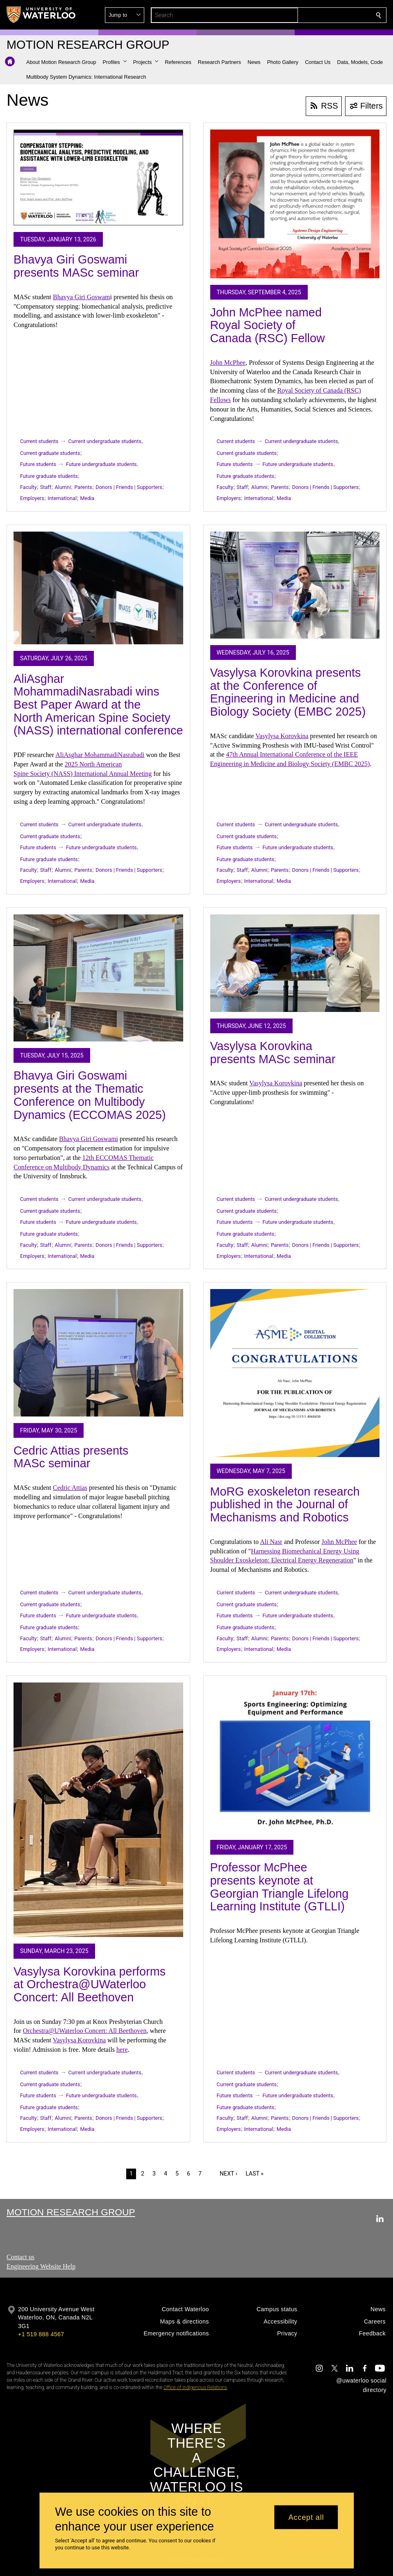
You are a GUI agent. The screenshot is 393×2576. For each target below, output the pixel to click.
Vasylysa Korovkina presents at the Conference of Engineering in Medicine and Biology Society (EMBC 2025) (288, 692)
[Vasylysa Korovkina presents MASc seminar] (295, 963)
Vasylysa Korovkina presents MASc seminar (273, 1052)
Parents (83, 487)
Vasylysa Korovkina (281, 735)
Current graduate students (50, 453)
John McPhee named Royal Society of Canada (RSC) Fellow (267, 325)
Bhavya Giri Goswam (81, 296)
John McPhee (228, 362)
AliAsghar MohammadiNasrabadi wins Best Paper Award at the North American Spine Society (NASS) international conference (98, 704)
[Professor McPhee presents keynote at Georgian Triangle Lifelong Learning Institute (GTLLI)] (295, 1757)
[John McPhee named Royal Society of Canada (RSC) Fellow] (295, 204)
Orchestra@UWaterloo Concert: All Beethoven (85, 2030)
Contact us (20, 2256)
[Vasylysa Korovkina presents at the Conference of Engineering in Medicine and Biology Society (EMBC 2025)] (295, 585)
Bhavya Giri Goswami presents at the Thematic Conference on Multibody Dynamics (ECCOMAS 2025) (90, 1095)
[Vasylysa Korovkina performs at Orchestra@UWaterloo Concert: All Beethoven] (98, 1809)
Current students (39, 441)
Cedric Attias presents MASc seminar (71, 1457)
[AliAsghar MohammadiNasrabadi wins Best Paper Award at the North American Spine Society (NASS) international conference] (98, 588)
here (122, 2049)
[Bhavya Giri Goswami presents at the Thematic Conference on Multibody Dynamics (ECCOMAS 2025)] (98, 977)
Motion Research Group (71, 2212)
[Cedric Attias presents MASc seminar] (98, 1352)
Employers (32, 498)
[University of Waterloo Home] (41, 15)
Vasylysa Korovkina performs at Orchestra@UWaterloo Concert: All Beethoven (90, 1984)
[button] (319, 15)
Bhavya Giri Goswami (88, 1138)
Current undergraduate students (104, 441)
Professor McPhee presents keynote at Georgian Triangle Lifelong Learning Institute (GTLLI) (279, 1887)
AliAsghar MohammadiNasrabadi (99, 754)
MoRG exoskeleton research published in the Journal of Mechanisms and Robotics (285, 1504)
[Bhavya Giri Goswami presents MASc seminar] (98, 177)
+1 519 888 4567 (41, 2334)
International (62, 498)
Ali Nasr (271, 1541)
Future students (38, 464)
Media (87, 498)
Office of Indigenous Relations (195, 2387)
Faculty (28, 487)
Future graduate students (49, 476)
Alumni (63, 487)
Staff (45, 487)
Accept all (306, 2517)
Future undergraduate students (101, 464)
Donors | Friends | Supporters (128, 487)
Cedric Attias (70, 1487)
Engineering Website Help (41, 2265)
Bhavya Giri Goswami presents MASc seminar (76, 266)
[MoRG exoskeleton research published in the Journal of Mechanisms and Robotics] (295, 1373)
